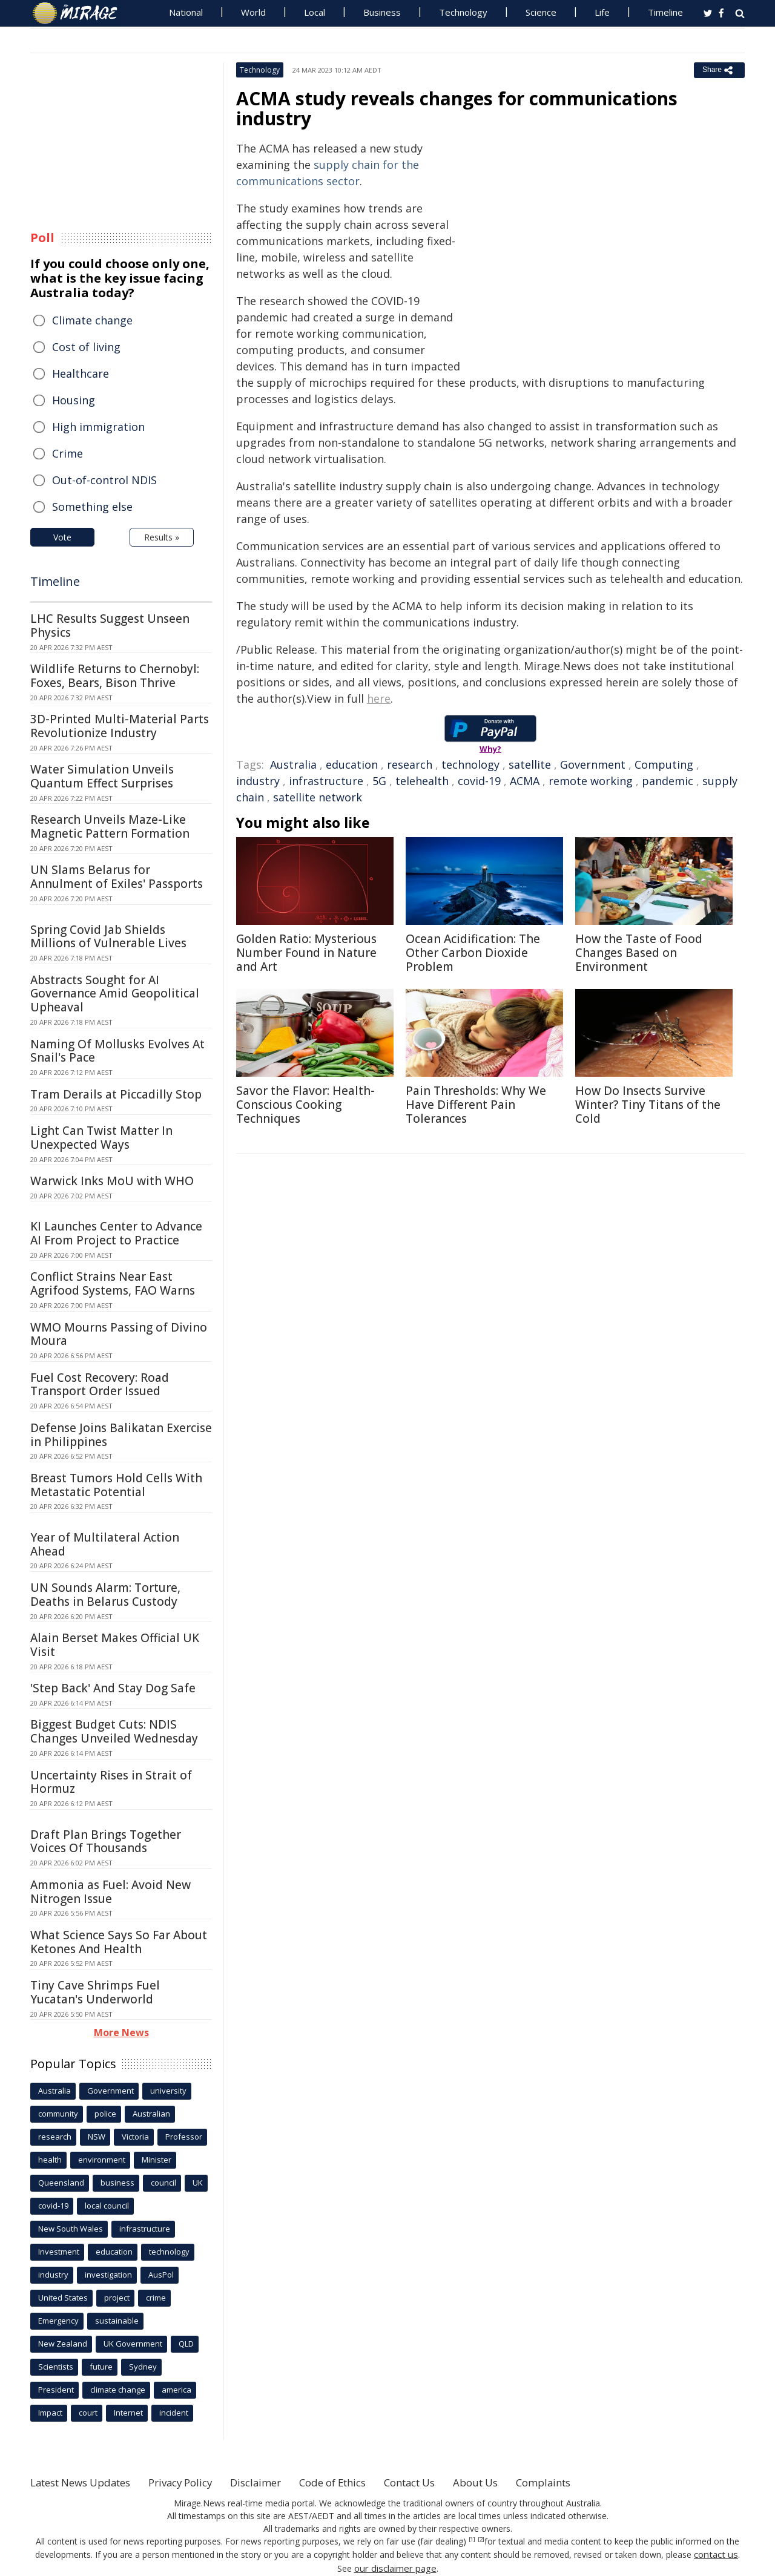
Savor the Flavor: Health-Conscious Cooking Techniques (305, 1104)
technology (470, 764)
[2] (481, 2539)
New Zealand (62, 2343)
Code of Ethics (360, 2482)
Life (602, 12)
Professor (183, 2136)
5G (379, 781)
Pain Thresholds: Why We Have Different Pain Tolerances (476, 1104)
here (379, 698)
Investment (58, 2251)
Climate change (92, 320)
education (352, 764)
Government (592, 764)
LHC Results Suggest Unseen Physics (110, 625)
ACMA (524, 781)
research (409, 764)
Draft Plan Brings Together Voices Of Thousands (105, 1841)
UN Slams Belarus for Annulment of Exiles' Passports (116, 877)
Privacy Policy (196, 2482)
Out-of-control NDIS (104, 480)
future (101, 2366)
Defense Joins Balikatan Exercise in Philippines (121, 1435)
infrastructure (326, 781)
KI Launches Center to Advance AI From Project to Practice (116, 1233)
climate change (117, 2389)
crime (156, 2297)
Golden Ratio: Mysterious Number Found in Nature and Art (306, 952)
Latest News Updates (86, 2482)
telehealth (422, 781)
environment (101, 2159)
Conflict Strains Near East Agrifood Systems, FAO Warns (112, 1283)
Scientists (55, 2366)
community (58, 2113)
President (56, 2389)
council (163, 2182)
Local (314, 12)
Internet (128, 2412)
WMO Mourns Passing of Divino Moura (118, 1334)
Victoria (135, 2136)
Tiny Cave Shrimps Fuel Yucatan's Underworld (95, 1992)
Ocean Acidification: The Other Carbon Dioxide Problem (473, 952)
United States (63, 2297)
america (176, 2389)
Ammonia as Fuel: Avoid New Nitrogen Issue (110, 1892)
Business (382, 12)
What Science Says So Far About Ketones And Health (118, 1942)
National (186, 12)
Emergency (58, 2320)
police (105, 2113)
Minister (156, 2159)
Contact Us (444, 2482)
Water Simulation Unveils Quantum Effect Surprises (102, 776)
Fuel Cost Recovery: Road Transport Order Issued (99, 1384)
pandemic (667, 781)
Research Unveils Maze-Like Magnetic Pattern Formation (110, 826)
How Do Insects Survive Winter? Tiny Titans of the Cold (648, 1104)
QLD (186, 2343)
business (117, 2182)
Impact (50, 2412)
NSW (96, 2136)
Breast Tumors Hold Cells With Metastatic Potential (116, 1485)
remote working (591, 781)
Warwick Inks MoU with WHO (112, 1181)
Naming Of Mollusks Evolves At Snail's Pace (117, 1051)
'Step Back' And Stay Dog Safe (113, 1688)
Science (541, 12)
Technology (463, 12)
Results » (161, 537)
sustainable (117, 2320)
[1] (472, 2539)
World (253, 12)
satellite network (317, 797)
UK (198, 2182)
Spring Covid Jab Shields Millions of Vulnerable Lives (108, 936)
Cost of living (86, 347)
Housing (73, 400)
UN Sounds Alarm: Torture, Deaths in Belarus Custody (105, 1594)
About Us (516, 2482)
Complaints (589, 2482)
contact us (716, 2554)
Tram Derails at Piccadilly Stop (116, 1094)
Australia (293, 764)
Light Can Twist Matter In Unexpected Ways (101, 1137)
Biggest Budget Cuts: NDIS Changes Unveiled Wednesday (114, 1731)
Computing (664, 764)
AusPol (161, 2274)
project (117, 2297)
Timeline (665, 12)
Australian (151, 2113)
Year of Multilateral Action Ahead (104, 1544)
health (50, 2159)
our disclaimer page (395, 2566)
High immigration (98, 426)
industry (258, 781)
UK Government (133, 2343)
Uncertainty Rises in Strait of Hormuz (111, 1782)
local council (107, 2205)
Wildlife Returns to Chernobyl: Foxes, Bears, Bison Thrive (114, 676)
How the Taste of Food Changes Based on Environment (638, 952)
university (168, 2090)
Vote (62, 537)
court (88, 2412)
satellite (530, 764)
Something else (92, 506)
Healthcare (80, 373)
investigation (108, 2274)
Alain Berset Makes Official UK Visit (114, 1645)
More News (121, 2032)
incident (173, 2412)
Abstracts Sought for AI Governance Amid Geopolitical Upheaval (114, 994)
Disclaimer (277, 2482)
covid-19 (479, 781)
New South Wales (70, 2228)
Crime (67, 453)
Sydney (143, 2366)
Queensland (61, 2182)
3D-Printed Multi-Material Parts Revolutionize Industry (119, 726)
